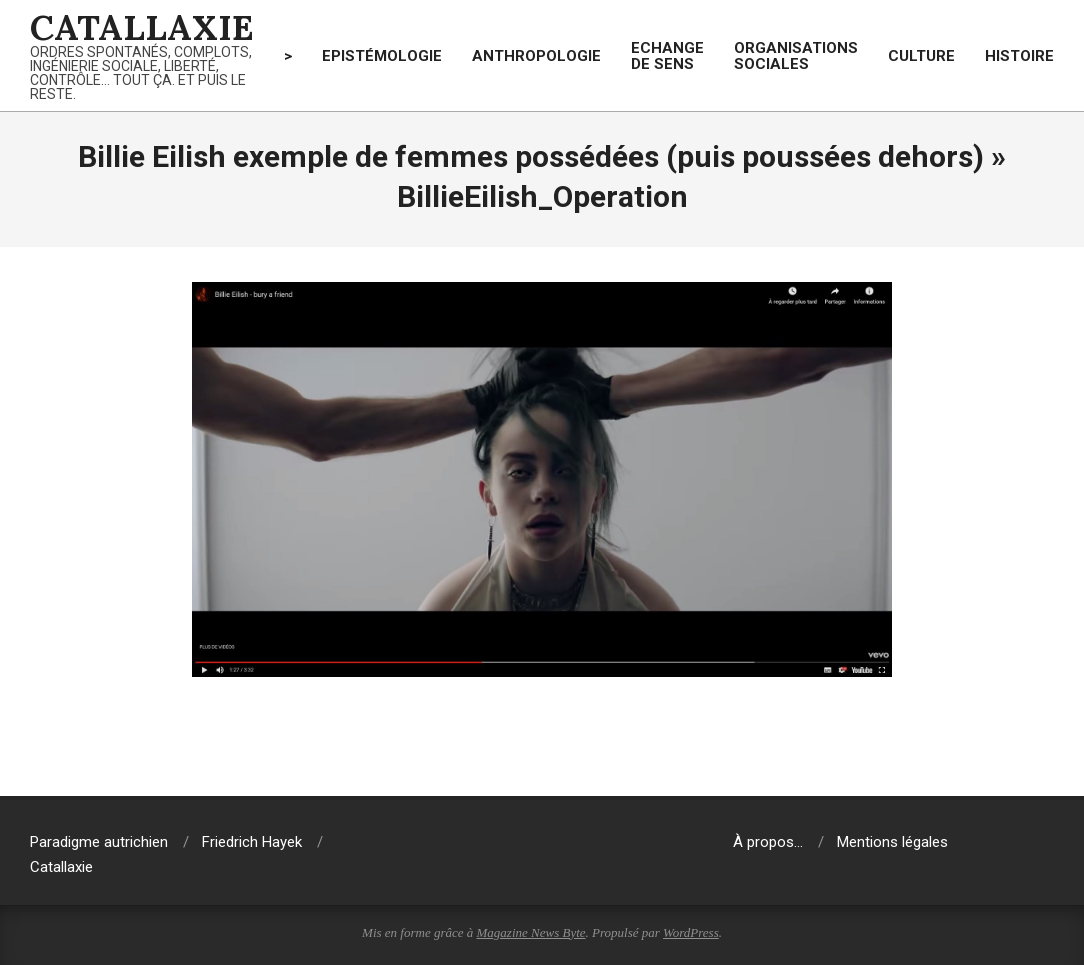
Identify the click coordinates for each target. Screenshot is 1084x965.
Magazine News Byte (531, 932)
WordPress (691, 932)
